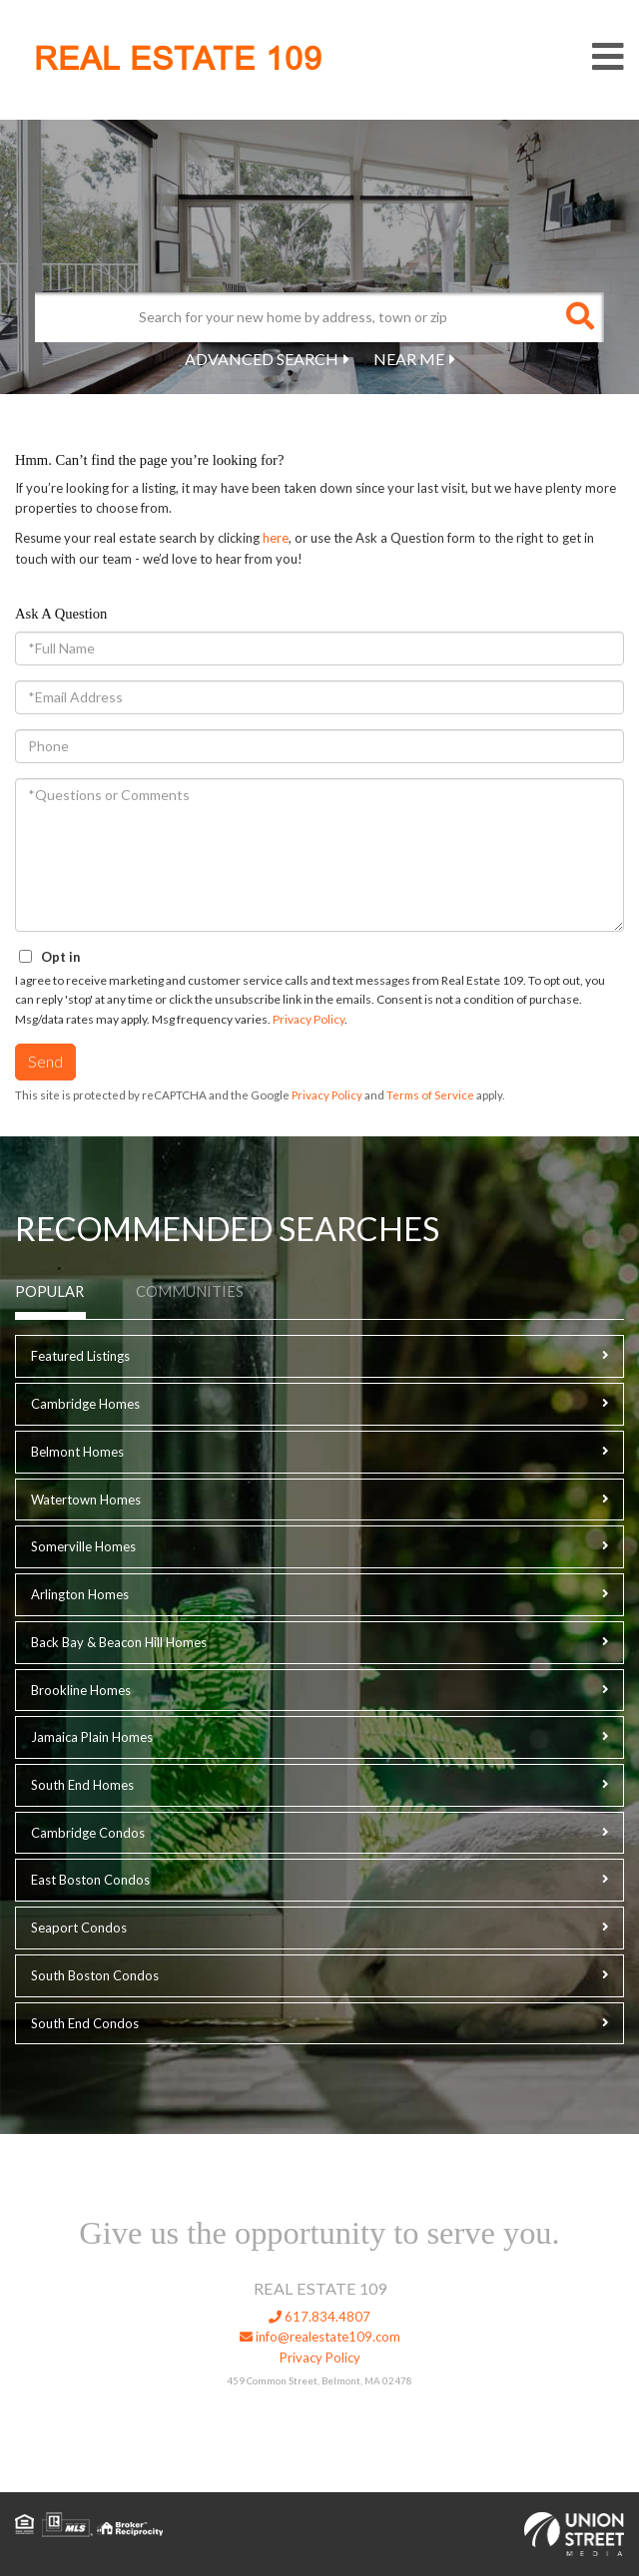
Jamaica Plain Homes (92, 1737)
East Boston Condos (90, 1880)
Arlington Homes (80, 1594)
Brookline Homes (81, 1690)
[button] (579, 317)
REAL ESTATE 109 (178, 59)
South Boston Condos (95, 1975)
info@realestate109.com (320, 2337)
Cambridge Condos (88, 1833)
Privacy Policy (308, 1019)
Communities (190, 1291)
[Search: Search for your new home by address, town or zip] (294, 317)
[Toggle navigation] (608, 58)
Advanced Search (261, 358)
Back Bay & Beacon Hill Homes (119, 1642)
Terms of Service (430, 1094)
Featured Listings (80, 1356)
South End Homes (82, 1785)
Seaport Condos (79, 1927)
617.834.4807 (319, 2317)
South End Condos (85, 2023)
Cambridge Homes (85, 1404)
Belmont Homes (77, 1452)
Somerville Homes (83, 1546)
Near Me (408, 358)
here (276, 538)
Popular (49, 1291)
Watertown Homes (86, 1499)
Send (45, 1061)
